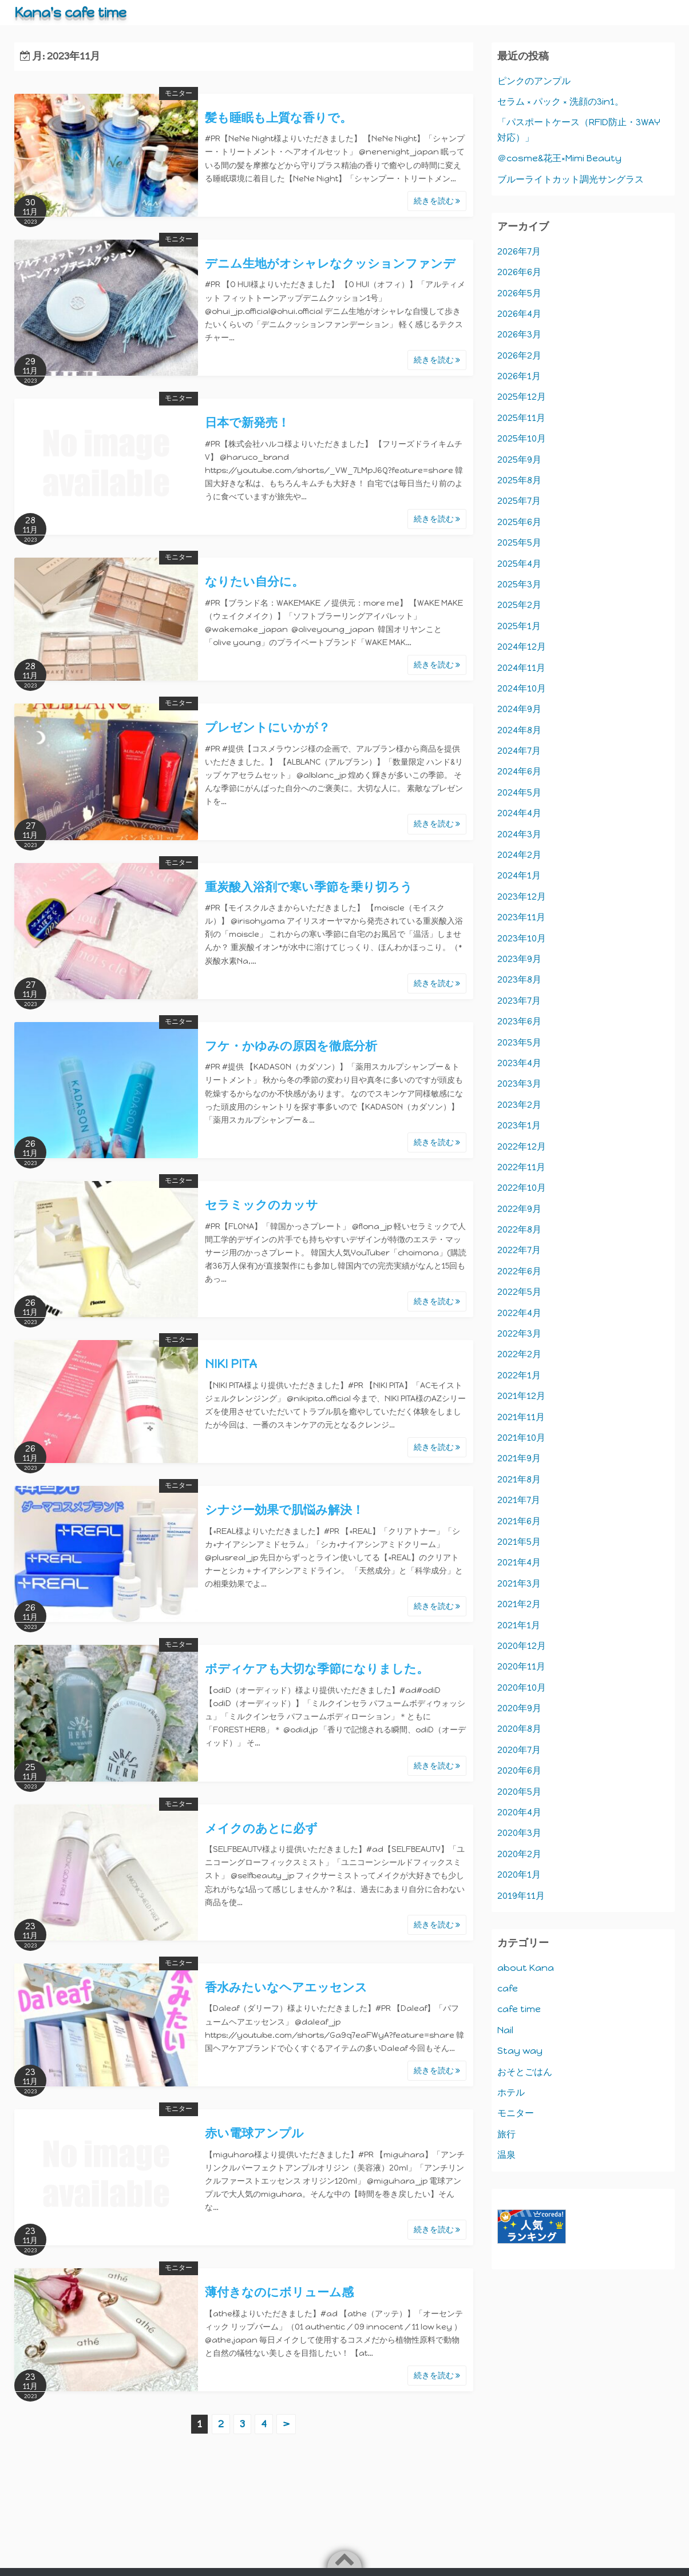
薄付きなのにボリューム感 (279, 2292)
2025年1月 (519, 626)
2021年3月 (519, 1583)
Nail (505, 2030)
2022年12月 (521, 1146)
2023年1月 (519, 1125)
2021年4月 (519, 1562)
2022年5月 (519, 1291)
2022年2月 (519, 1354)
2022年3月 (519, 1333)
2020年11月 (521, 1666)
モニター (178, 93)
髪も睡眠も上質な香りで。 (278, 117)
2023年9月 (519, 958)
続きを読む (437, 201)
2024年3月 (519, 834)
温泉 (506, 2154)
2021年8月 (519, 1479)
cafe (507, 1988)
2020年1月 (519, 1874)
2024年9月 (519, 708)
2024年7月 (519, 750)
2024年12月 (521, 646)
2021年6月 (519, 1521)
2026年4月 (519, 313)
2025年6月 (519, 521)
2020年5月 (519, 1791)
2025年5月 (519, 542)
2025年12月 (521, 396)
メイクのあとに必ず (261, 1828)
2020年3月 (519, 1832)
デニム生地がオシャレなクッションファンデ (330, 263)
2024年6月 (519, 771)
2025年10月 (521, 438)
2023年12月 (521, 896)
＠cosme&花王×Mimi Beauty (559, 158)
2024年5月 (519, 792)
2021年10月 (521, 1437)
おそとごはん (524, 2071)
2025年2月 (519, 604)
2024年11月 (521, 667)
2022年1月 (519, 1375)
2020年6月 (519, 1770)
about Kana (525, 1967)
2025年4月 (519, 563)
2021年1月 (518, 1625)
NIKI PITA (231, 1364)
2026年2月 (519, 355)
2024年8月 (519, 730)
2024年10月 (521, 688)
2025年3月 (519, 584)
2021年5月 (519, 1541)
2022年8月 (519, 1229)
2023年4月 (519, 1063)
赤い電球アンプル (254, 2133)
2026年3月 (519, 334)
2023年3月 (519, 1083)
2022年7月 (519, 1250)
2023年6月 (519, 1021)
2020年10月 (521, 1687)
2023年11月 (521, 917)
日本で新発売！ (247, 422)
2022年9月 (519, 1208)
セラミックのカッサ (261, 1205)
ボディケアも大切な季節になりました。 (317, 1668)
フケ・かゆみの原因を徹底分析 (291, 1046)
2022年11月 (521, 1167)
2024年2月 (519, 854)
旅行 (506, 2134)
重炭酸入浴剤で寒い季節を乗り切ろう (309, 887)
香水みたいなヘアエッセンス (286, 1987)
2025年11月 (521, 417)
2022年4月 (519, 1312)
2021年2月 (519, 1604)
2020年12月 (521, 1645)
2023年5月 (519, 1042)
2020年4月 (519, 1812)
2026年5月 (519, 293)
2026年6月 (519, 272)
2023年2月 (519, 1104)
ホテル (511, 2092)
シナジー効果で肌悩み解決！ (284, 1509)
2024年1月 (519, 875)
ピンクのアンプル (534, 80)
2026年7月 (519, 251)
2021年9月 (519, 1458)
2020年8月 (519, 1728)
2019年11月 (521, 1895)
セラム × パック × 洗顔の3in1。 (560, 101)
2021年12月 (521, 1395)
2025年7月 (519, 500)
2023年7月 (519, 1000)
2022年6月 (519, 1271)
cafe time (519, 2008)
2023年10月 (521, 938)
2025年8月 (519, 480)
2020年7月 (519, 1749)
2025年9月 (519, 459)
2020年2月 (519, 1853)
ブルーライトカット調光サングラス (570, 179)
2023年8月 (519, 979)
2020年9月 (519, 1708)
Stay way (520, 2050)
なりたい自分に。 (254, 581)
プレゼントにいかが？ (267, 727)
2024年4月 (519, 813)
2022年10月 (521, 1187)
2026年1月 (519, 376)
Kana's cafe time (70, 12)
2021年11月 (521, 1417)
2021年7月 (518, 1499)
